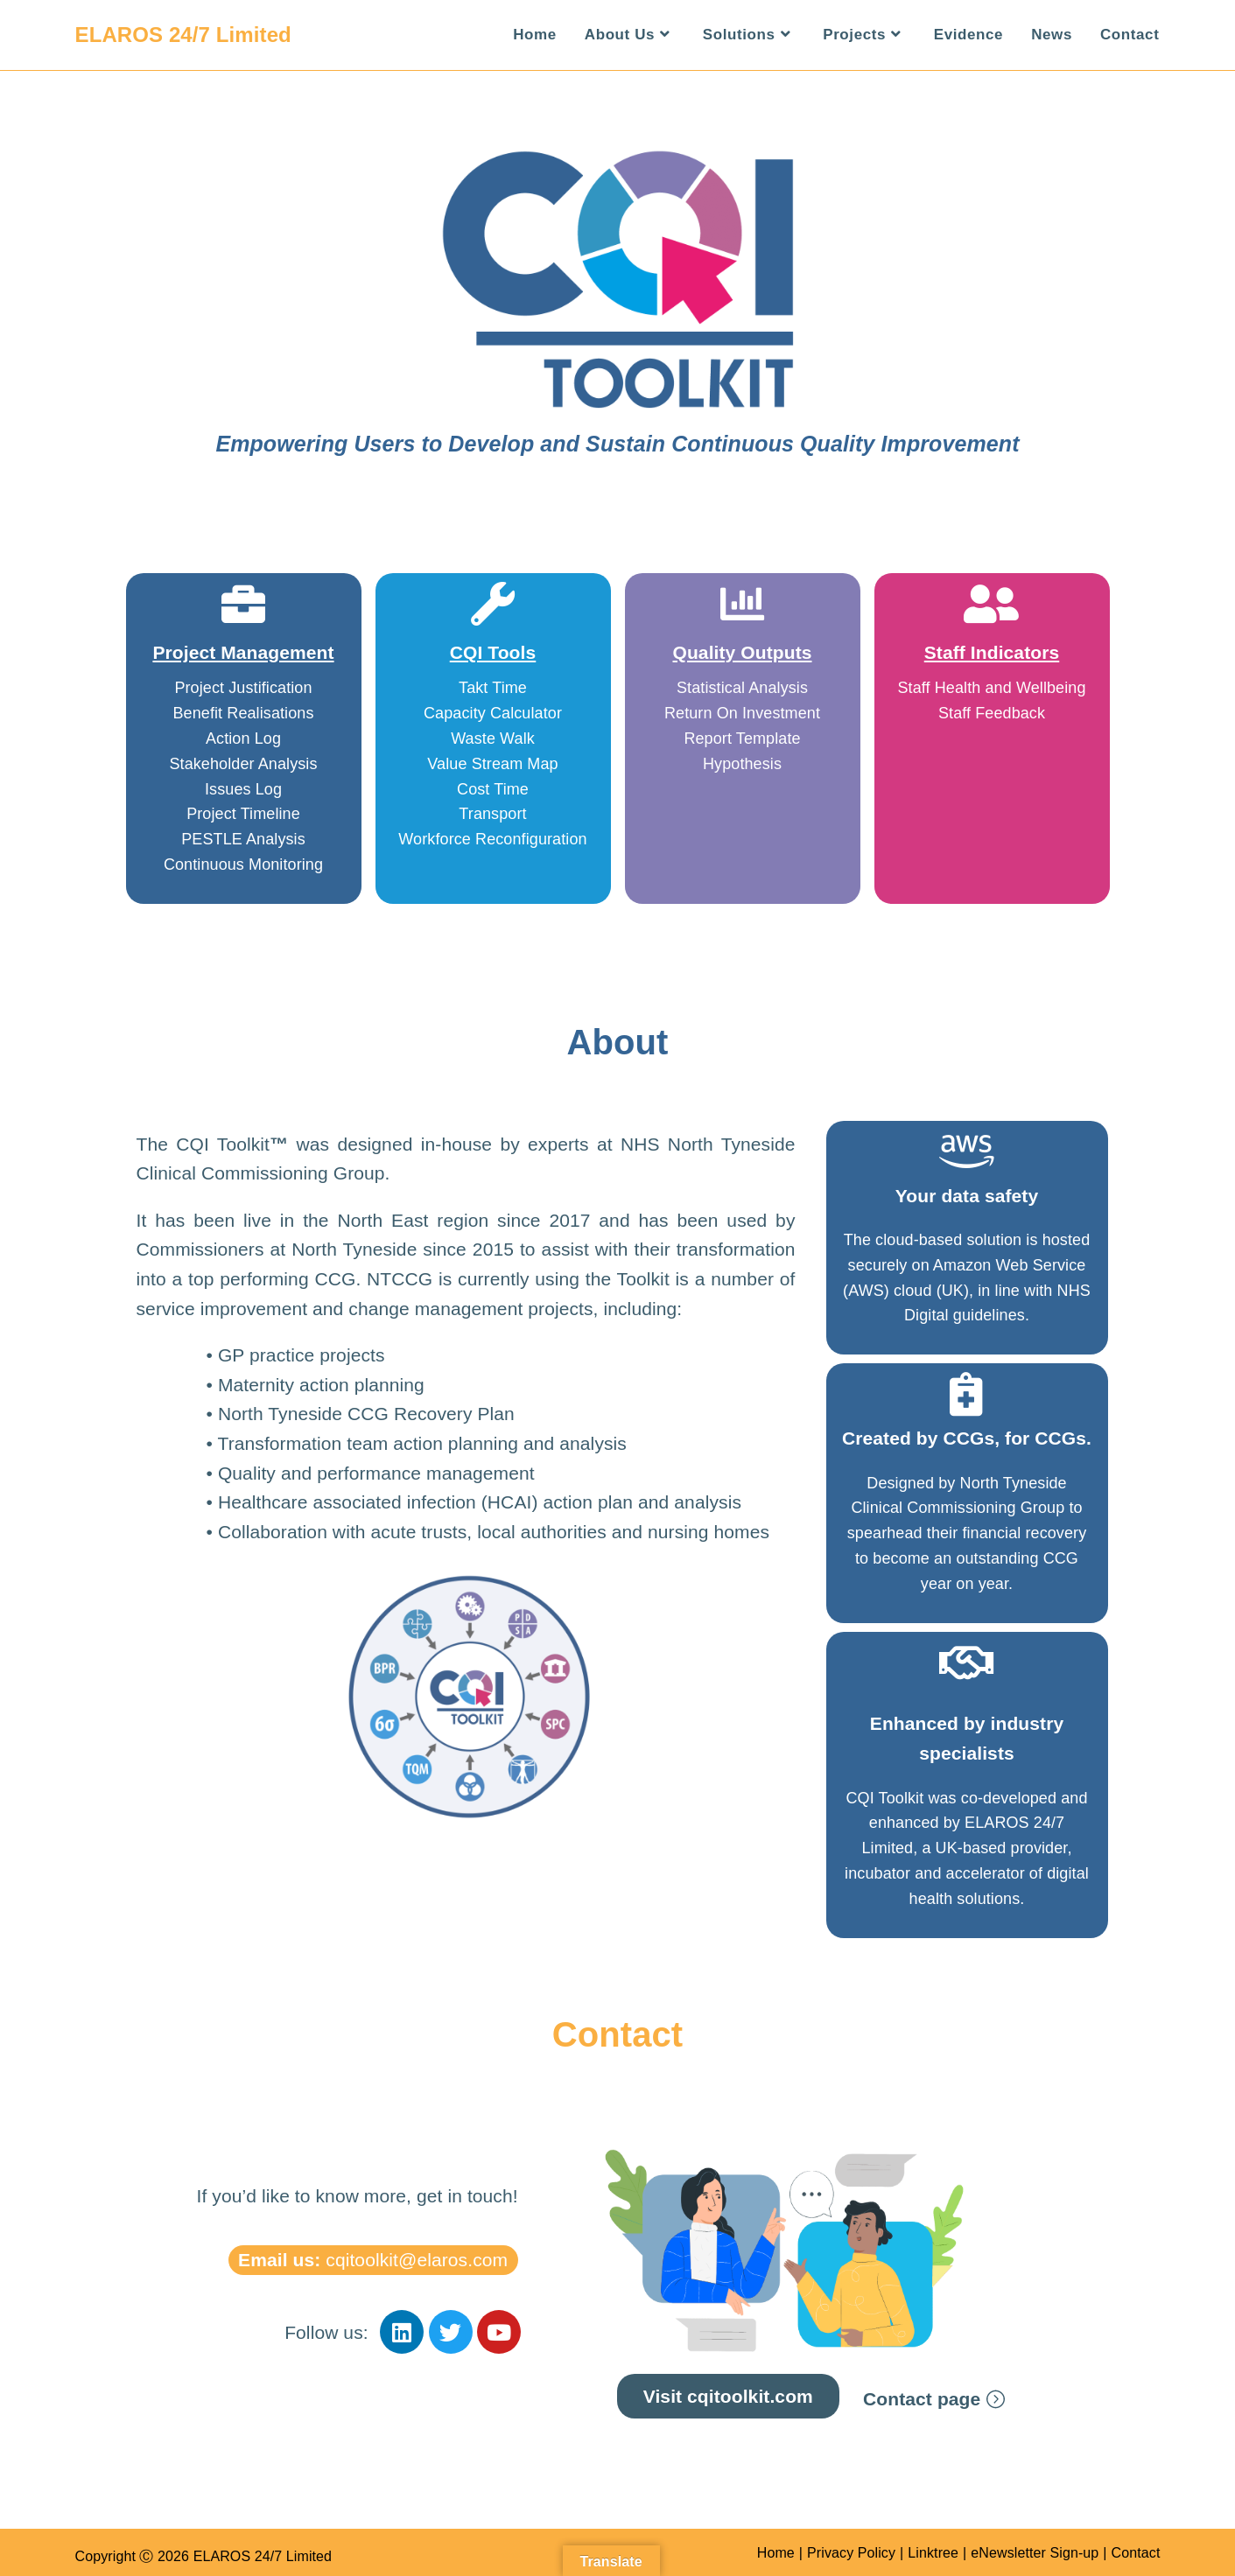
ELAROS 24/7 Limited (183, 34)
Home (776, 2552)
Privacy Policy (851, 2552)
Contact (1136, 2552)
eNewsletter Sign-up (1034, 2552)
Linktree (933, 2552)
